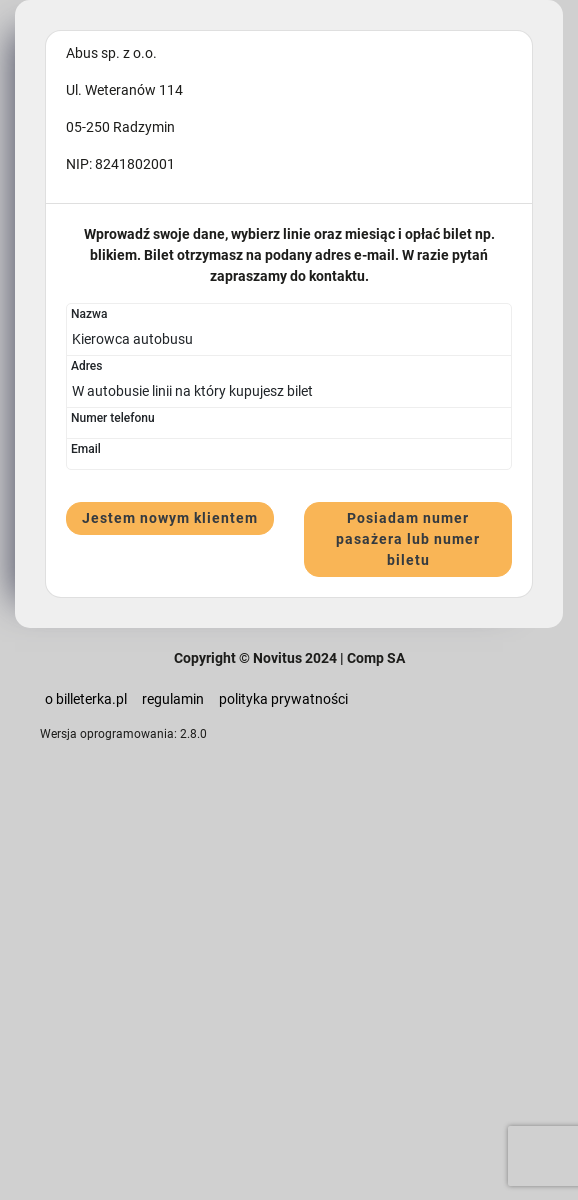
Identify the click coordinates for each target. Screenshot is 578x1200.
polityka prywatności (283, 699)
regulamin (173, 699)
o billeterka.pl (86, 699)
